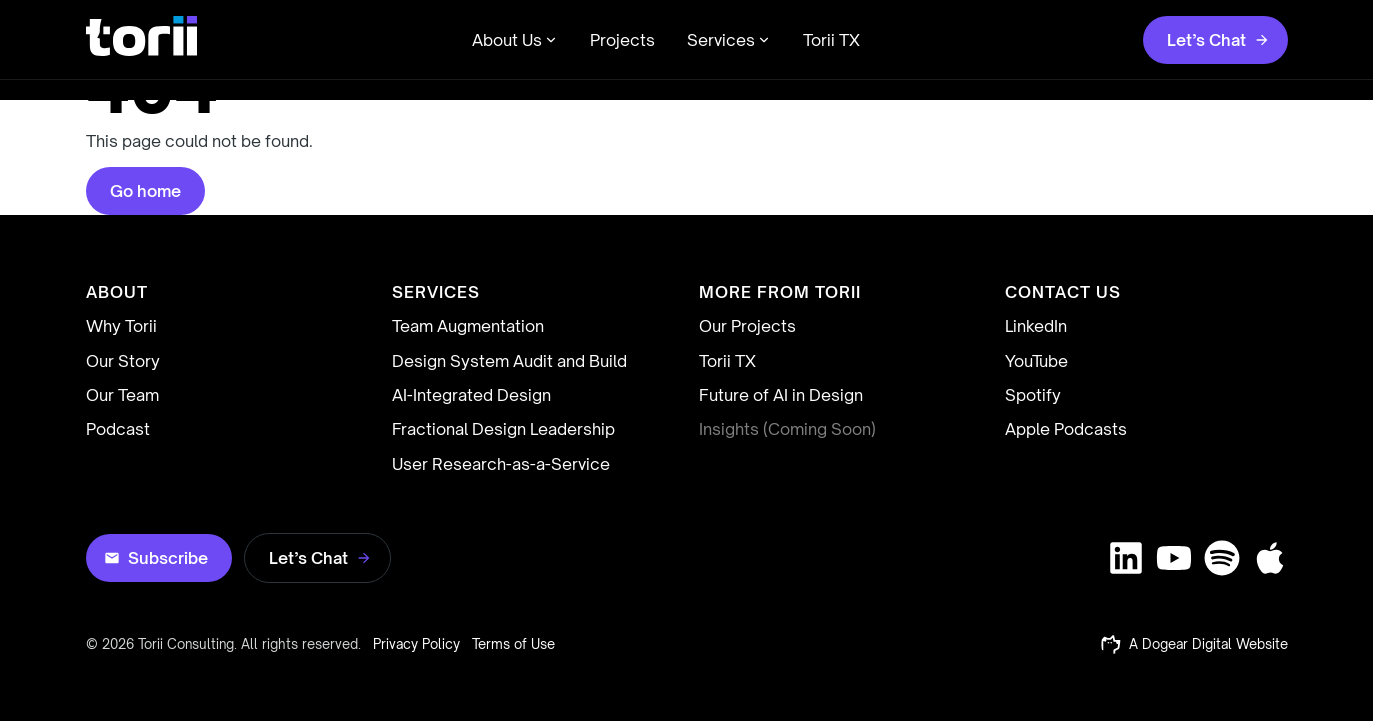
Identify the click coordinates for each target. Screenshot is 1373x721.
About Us (515, 40)
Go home (145, 191)
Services (729, 40)
